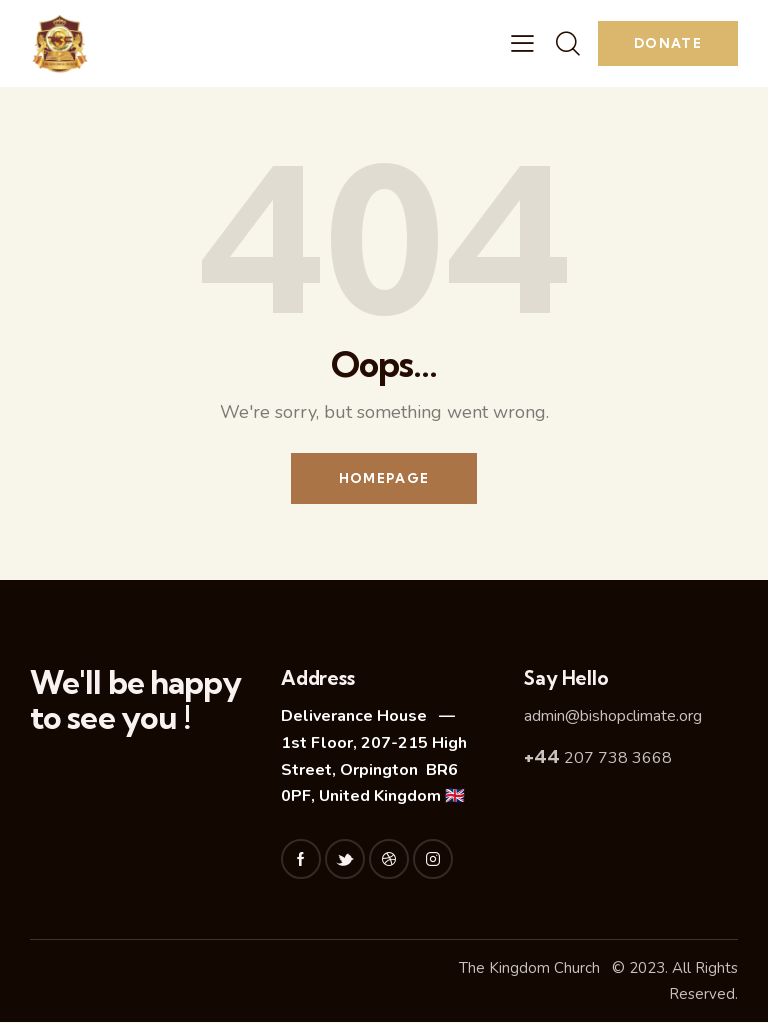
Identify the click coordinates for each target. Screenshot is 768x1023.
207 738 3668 (598, 758)
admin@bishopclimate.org (613, 717)
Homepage (384, 478)
